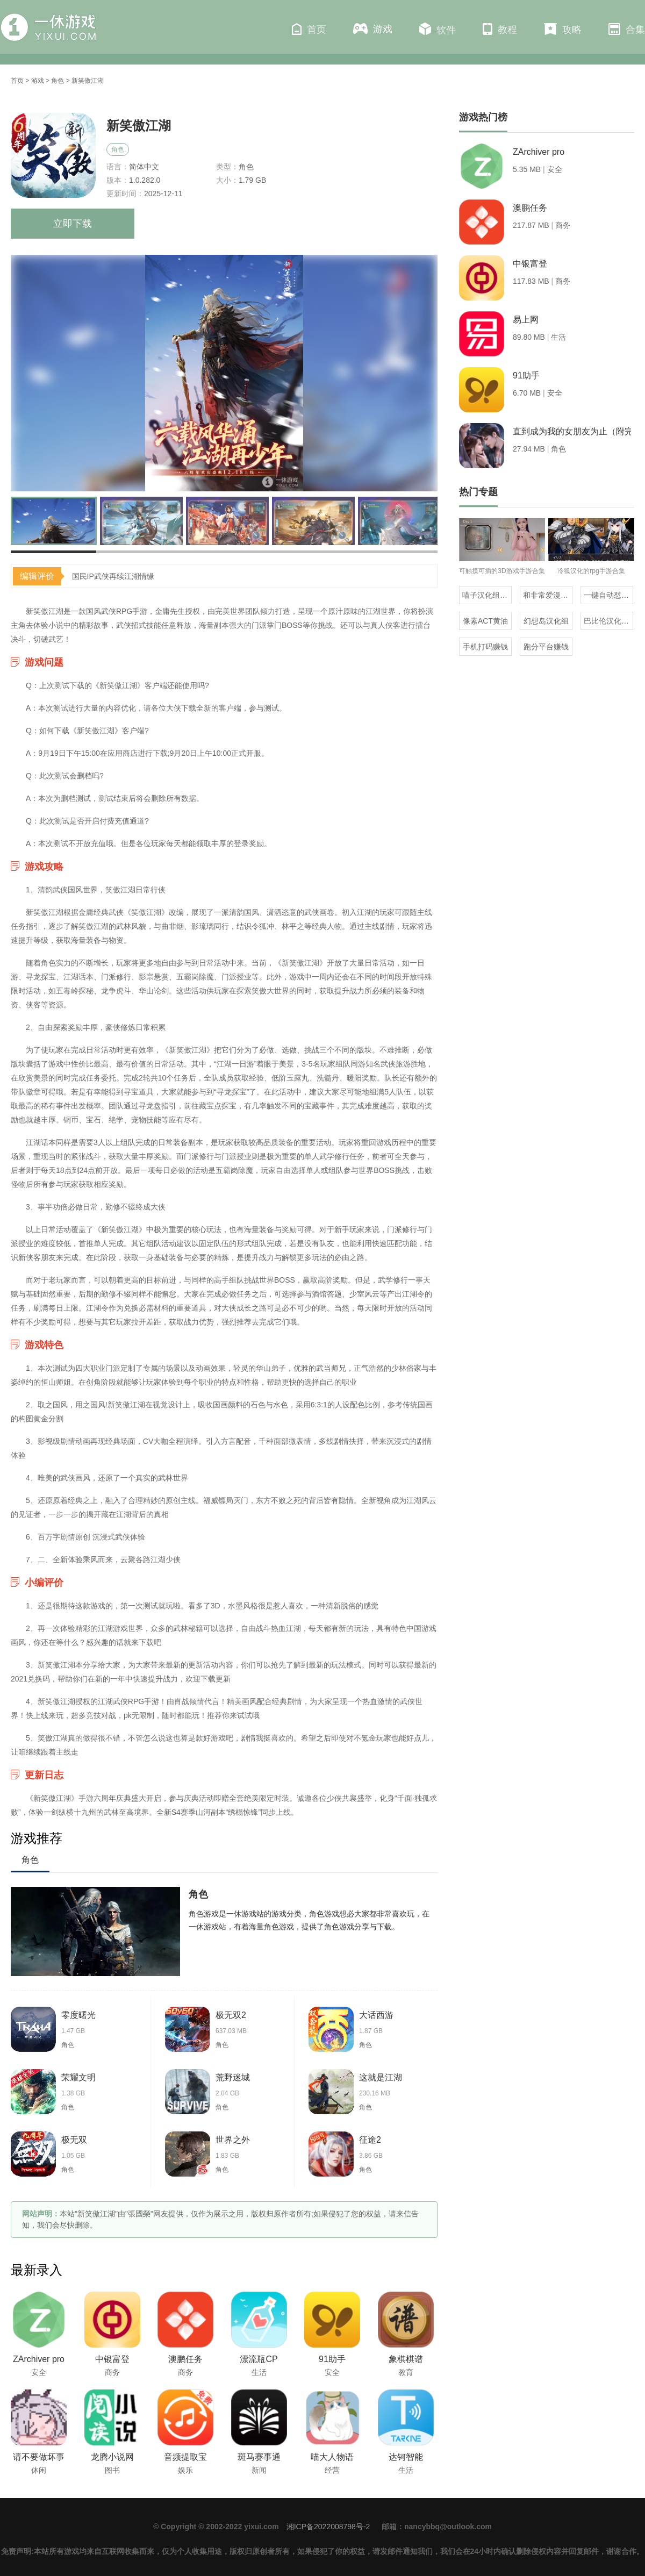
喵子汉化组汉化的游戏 (487, 595)
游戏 (372, 28)
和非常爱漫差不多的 (547, 595)
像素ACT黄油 (485, 621)
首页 (309, 29)
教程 (500, 29)
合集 (626, 29)
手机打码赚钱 (485, 646)
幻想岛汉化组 (546, 621)
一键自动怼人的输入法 (608, 595)
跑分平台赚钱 (546, 646)
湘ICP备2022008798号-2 (328, 2526)
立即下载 (72, 223)
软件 (437, 29)
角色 (57, 80)
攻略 (563, 29)
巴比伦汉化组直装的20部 (608, 621)
